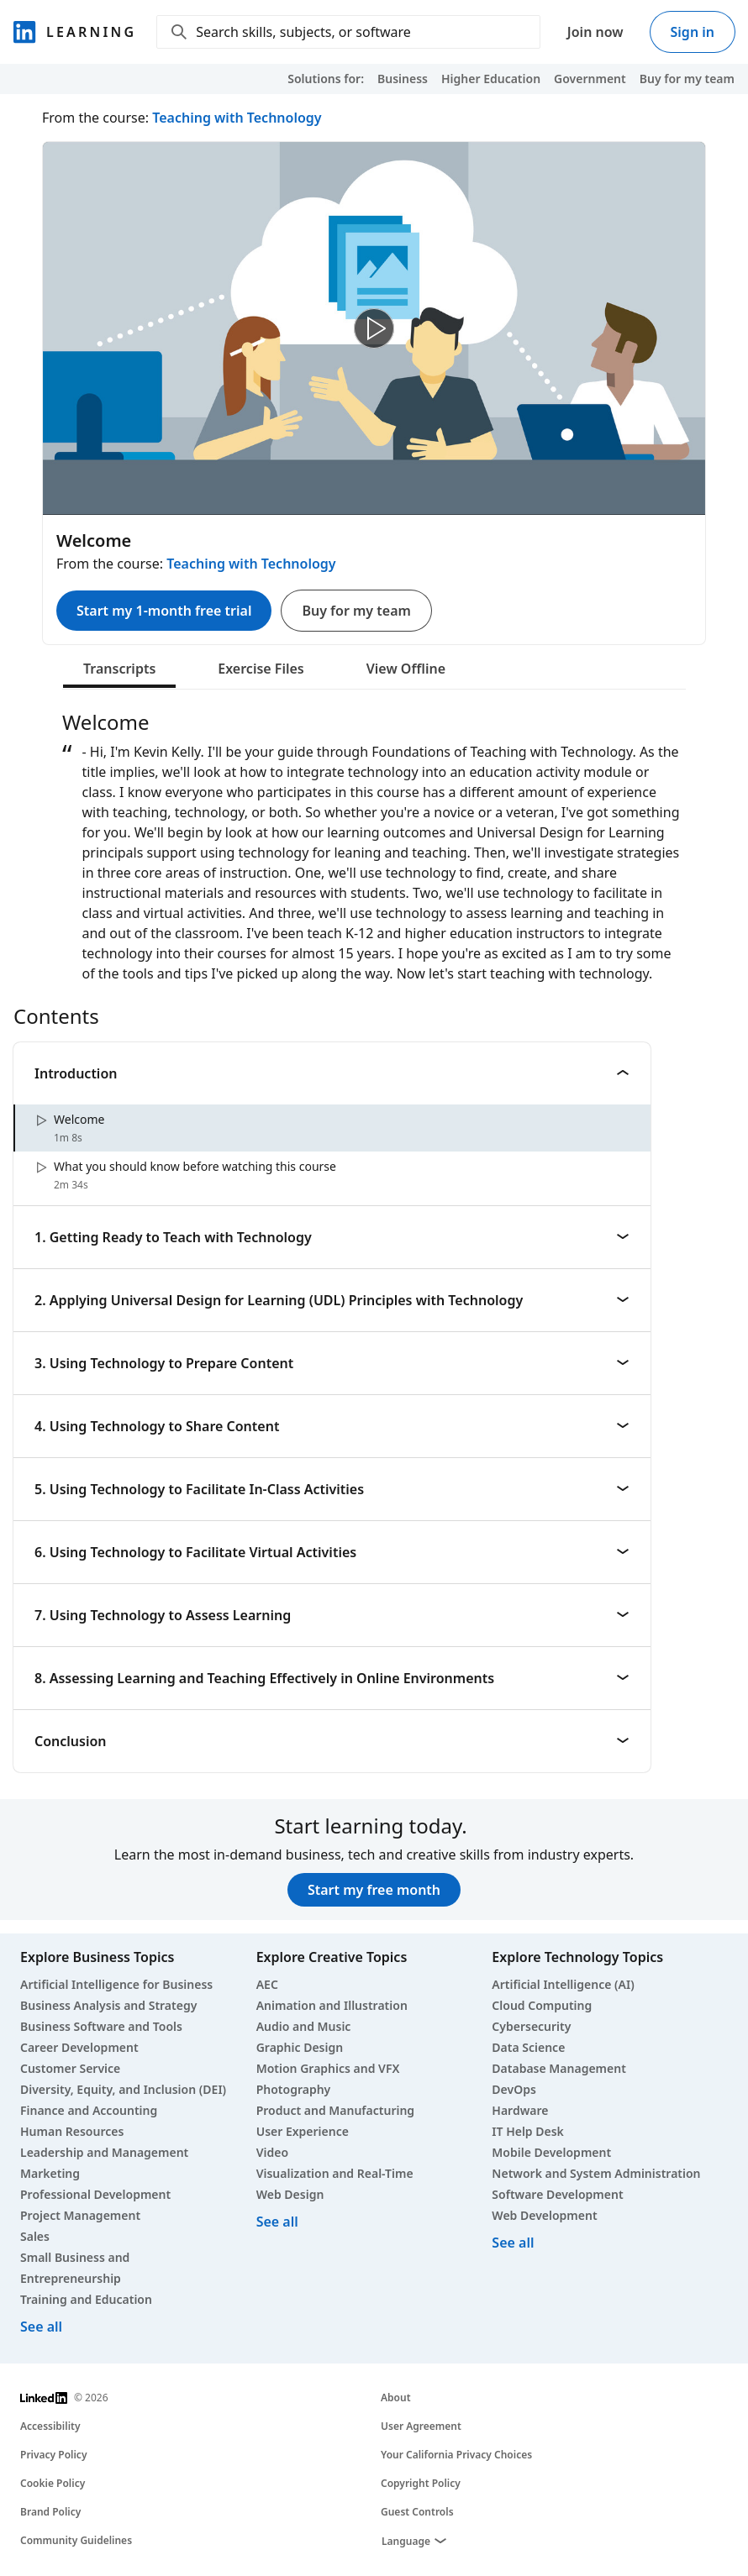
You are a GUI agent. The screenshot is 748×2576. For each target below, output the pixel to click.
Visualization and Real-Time (335, 2173)
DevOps (514, 2089)
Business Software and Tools (101, 2026)
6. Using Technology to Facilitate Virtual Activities (331, 1552)
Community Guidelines (76, 2540)
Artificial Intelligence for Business (116, 1984)
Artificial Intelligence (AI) (563, 1984)
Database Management (559, 2068)
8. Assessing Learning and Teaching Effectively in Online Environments (331, 1678)
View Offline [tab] (405, 668)
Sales (35, 2236)
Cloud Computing (542, 2005)
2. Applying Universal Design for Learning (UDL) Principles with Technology (331, 1300)
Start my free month (374, 1890)
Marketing (50, 2173)
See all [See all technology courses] (513, 2242)
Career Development (79, 2047)
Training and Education (86, 2299)
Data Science (528, 2047)
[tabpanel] (374, 847)
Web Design (290, 2194)
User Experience (302, 2131)
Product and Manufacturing (335, 2110)
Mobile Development (551, 2152)
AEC (267, 1984)
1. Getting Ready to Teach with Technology (331, 1237)
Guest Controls (417, 2512)
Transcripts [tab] (119, 668)
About (396, 2397)
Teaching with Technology (236, 117)
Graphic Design (299, 2047)
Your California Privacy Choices (456, 2454)
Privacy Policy (53, 2454)
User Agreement (421, 2426)
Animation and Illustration (332, 2005)
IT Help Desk (528, 2131)
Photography (293, 2089)
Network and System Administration (596, 2173)
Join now (595, 32)
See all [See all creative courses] (277, 2221)
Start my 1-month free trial (163, 610)
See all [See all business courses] (41, 2326)
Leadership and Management (104, 2152)
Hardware (520, 2110)
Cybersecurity (531, 2026)
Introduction (331, 1073)
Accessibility (50, 2426)
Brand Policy (50, 2512)
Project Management (80, 2215)
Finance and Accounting (88, 2110)
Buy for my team (687, 79)
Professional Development (95, 2194)
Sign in (692, 32)
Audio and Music (303, 2026)
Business (402, 79)
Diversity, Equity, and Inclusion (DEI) (123, 2089)
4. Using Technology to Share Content (331, 1426)
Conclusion (331, 1741)
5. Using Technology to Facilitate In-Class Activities (331, 1489)
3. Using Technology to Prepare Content (331, 1363)
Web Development (544, 2215)
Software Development (557, 2194)
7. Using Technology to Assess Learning (331, 1615)
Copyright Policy (421, 2483)
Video (272, 2152)
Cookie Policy (52, 2483)
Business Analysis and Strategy (108, 2005)
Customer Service (70, 2068)
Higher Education (490, 79)
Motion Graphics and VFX (328, 2068)
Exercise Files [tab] (260, 668)
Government (590, 79)
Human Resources (72, 2131)
